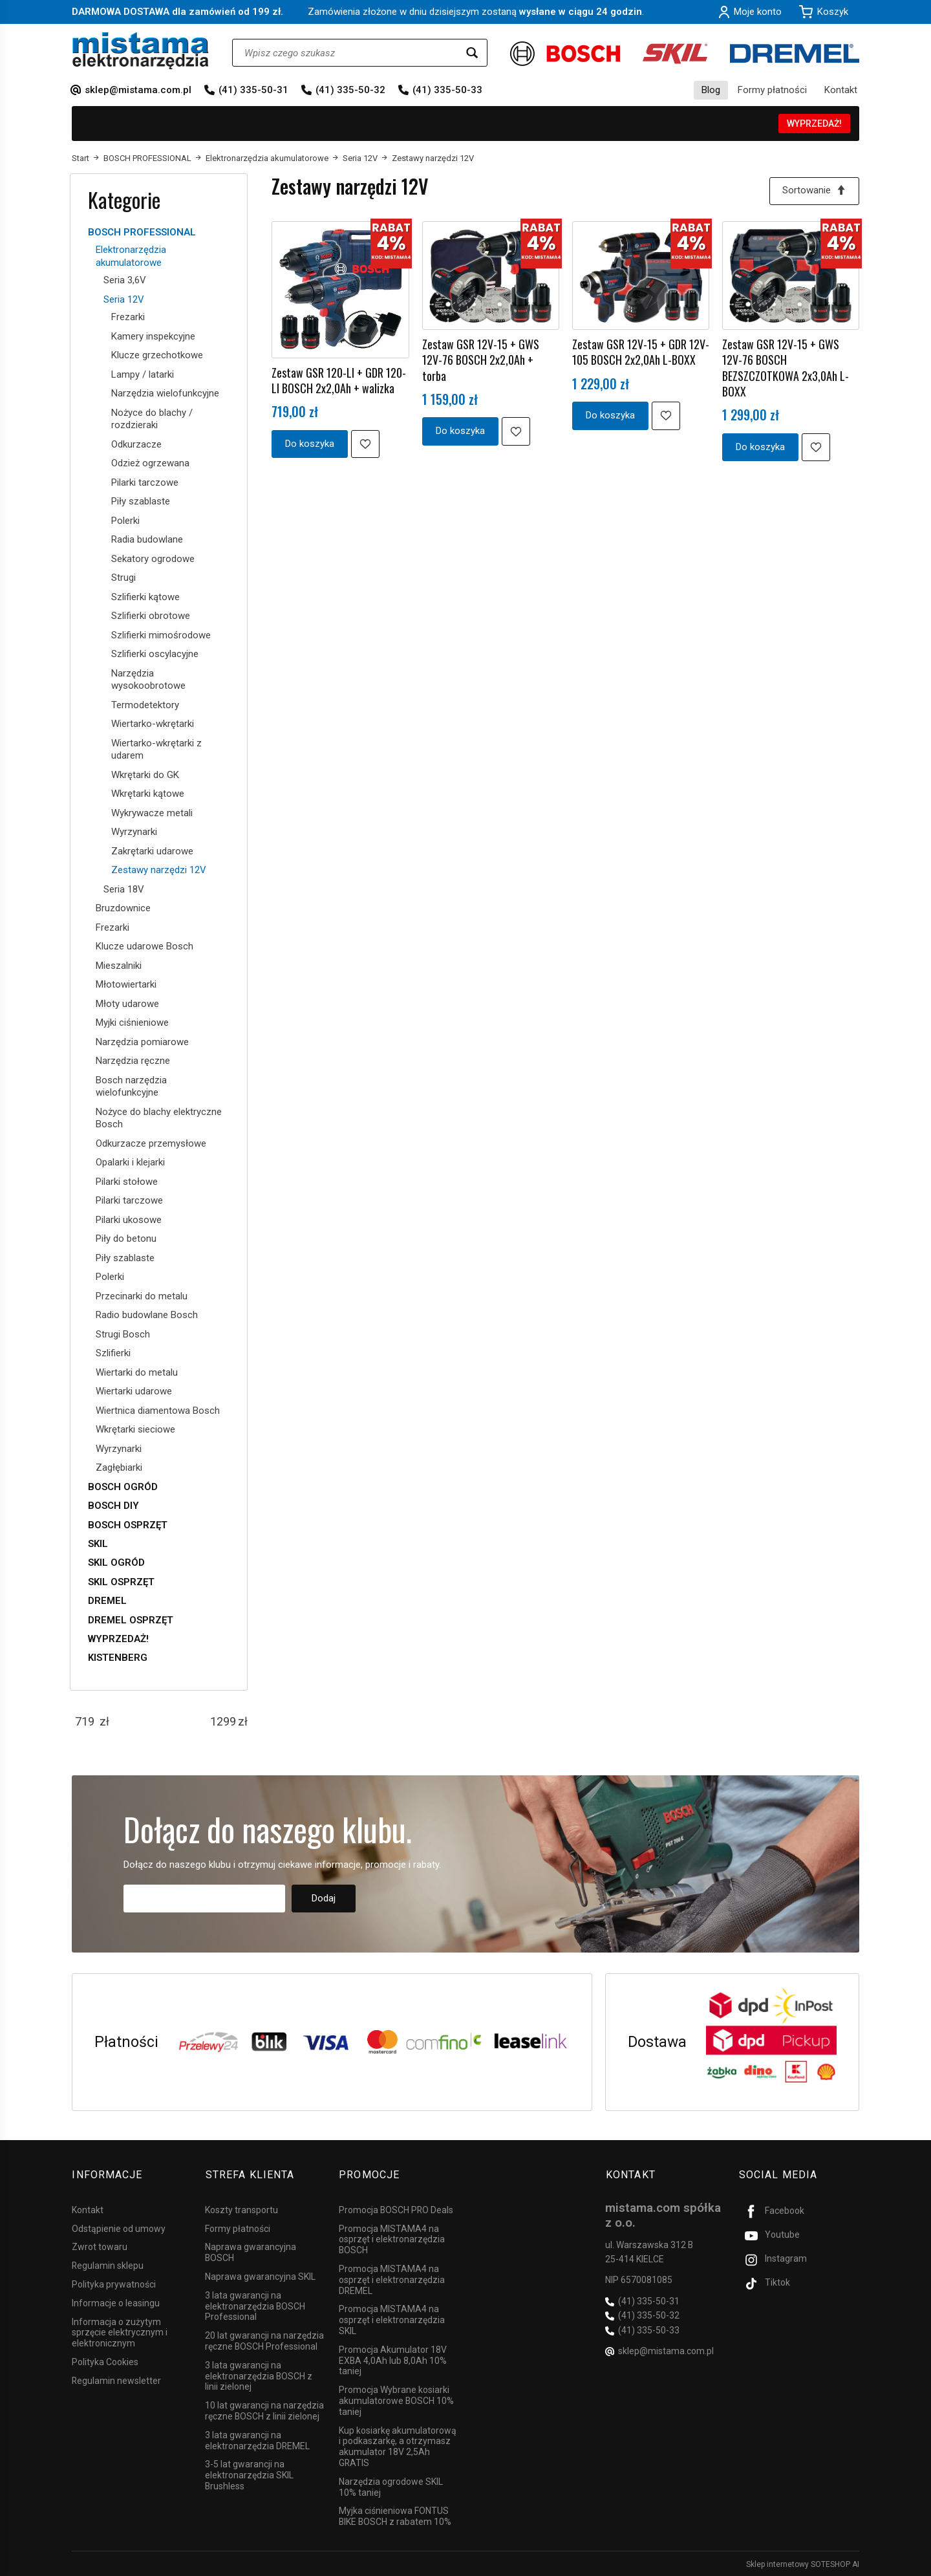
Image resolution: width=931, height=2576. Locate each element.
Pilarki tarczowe (144, 482)
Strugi (123, 577)
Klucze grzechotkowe (157, 355)
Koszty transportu (241, 2208)
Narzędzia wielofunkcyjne (165, 393)
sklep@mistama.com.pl (138, 90)
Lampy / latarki (142, 374)
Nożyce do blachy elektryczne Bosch (159, 1118)
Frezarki (128, 317)
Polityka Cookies (105, 2360)
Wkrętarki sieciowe (135, 1429)
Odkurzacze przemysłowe (151, 1143)
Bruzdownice (123, 908)
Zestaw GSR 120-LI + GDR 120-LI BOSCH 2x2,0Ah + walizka (339, 380)
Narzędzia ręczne (133, 1060)
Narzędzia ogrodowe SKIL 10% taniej (391, 2485)
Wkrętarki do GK (145, 775)
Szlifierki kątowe (145, 597)
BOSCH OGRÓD (123, 1487)
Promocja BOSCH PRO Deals (396, 2208)
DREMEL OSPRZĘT (130, 1620)
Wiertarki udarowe (134, 1391)
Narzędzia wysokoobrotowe (148, 679)
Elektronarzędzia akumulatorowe (131, 256)
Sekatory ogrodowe (153, 559)
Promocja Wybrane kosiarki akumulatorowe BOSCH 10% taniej (396, 2400)
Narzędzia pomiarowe (142, 1042)
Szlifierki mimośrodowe (161, 635)
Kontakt (840, 90)
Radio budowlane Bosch (147, 1315)
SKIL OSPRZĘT (121, 1582)
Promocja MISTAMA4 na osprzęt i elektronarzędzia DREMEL (392, 2278)
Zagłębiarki (119, 1467)
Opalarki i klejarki (130, 1162)
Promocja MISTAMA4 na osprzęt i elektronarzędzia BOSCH (392, 2238)
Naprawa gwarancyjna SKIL (260, 2275)
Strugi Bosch (123, 1334)
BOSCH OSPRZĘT (127, 1525)
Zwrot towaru (99, 2246)
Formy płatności (772, 90)
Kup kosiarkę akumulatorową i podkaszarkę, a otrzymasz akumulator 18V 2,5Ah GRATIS (397, 2445)
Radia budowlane (147, 539)
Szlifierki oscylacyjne (154, 654)
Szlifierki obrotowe (150, 616)
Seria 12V (123, 299)
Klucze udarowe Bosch (144, 946)
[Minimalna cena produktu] (85, 1722)
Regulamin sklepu (108, 2265)
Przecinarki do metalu (141, 1296)
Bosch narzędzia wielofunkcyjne (131, 1086)
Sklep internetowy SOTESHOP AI (802, 2563)
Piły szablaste (140, 501)
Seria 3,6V (124, 280)
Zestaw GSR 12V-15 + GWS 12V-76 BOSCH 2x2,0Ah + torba (480, 360)
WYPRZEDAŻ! (814, 123)
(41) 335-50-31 (253, 90)
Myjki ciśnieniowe (132, 1022)
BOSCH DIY (113, 1505)
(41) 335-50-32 (350, 90)
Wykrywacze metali (152, 813)
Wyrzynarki (134, 832)
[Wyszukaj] (471, 53)
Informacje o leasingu (116, 2302)
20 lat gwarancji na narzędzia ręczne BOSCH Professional (264, 2340)
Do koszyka (309, 443)
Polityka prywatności (114, 2283)
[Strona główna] (140, 50)
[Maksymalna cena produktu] (223, 1722)
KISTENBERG (117, 1657)
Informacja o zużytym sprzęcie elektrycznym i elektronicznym (119, 2331)
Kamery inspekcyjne (153, 336)
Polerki (125, 520)
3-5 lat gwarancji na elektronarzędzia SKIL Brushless (249, 2474)
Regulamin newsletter (116, 2379)
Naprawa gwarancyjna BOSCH (250, 2251)
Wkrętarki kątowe (147, 793)
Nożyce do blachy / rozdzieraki (152, 419)
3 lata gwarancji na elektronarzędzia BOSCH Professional (255, 2305)
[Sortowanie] (814, 191)
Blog (710, 90)
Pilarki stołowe (127, 1181)
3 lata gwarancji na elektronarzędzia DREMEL (257, 2439)
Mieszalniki (119, 965)
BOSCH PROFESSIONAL (142, 232)
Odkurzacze (136, 444)
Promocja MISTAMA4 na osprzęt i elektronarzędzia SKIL (392, 2319)
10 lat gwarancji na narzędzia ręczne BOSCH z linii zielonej (264, 2410)
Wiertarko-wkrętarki (152, 724)
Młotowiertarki (126, 984)
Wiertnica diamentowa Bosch (158, 1410)
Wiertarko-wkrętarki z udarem (156, 749)
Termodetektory (145, 705)
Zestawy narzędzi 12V (158, 870)
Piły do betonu (126, 1238)
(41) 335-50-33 (447, 90)
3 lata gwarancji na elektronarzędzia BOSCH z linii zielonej (258, 2375)
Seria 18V (123, 889)
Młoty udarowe (127, 1004)
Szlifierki (113, 1353)
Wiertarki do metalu (137, 1372)
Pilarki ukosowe (129, 1220)
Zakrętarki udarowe (152, 851)
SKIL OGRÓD (116, 1562)
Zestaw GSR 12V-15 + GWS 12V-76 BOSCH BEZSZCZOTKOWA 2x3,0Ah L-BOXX (785, 368)
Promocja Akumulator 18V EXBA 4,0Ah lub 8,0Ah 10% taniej (393, 2359)
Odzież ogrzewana (150, 463)
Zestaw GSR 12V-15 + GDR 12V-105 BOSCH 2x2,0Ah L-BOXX (640, 352)
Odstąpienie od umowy (119, 2227)
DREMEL (107, 1601)
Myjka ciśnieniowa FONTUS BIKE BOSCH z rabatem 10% (395, 2515)
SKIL (98, 1544)
